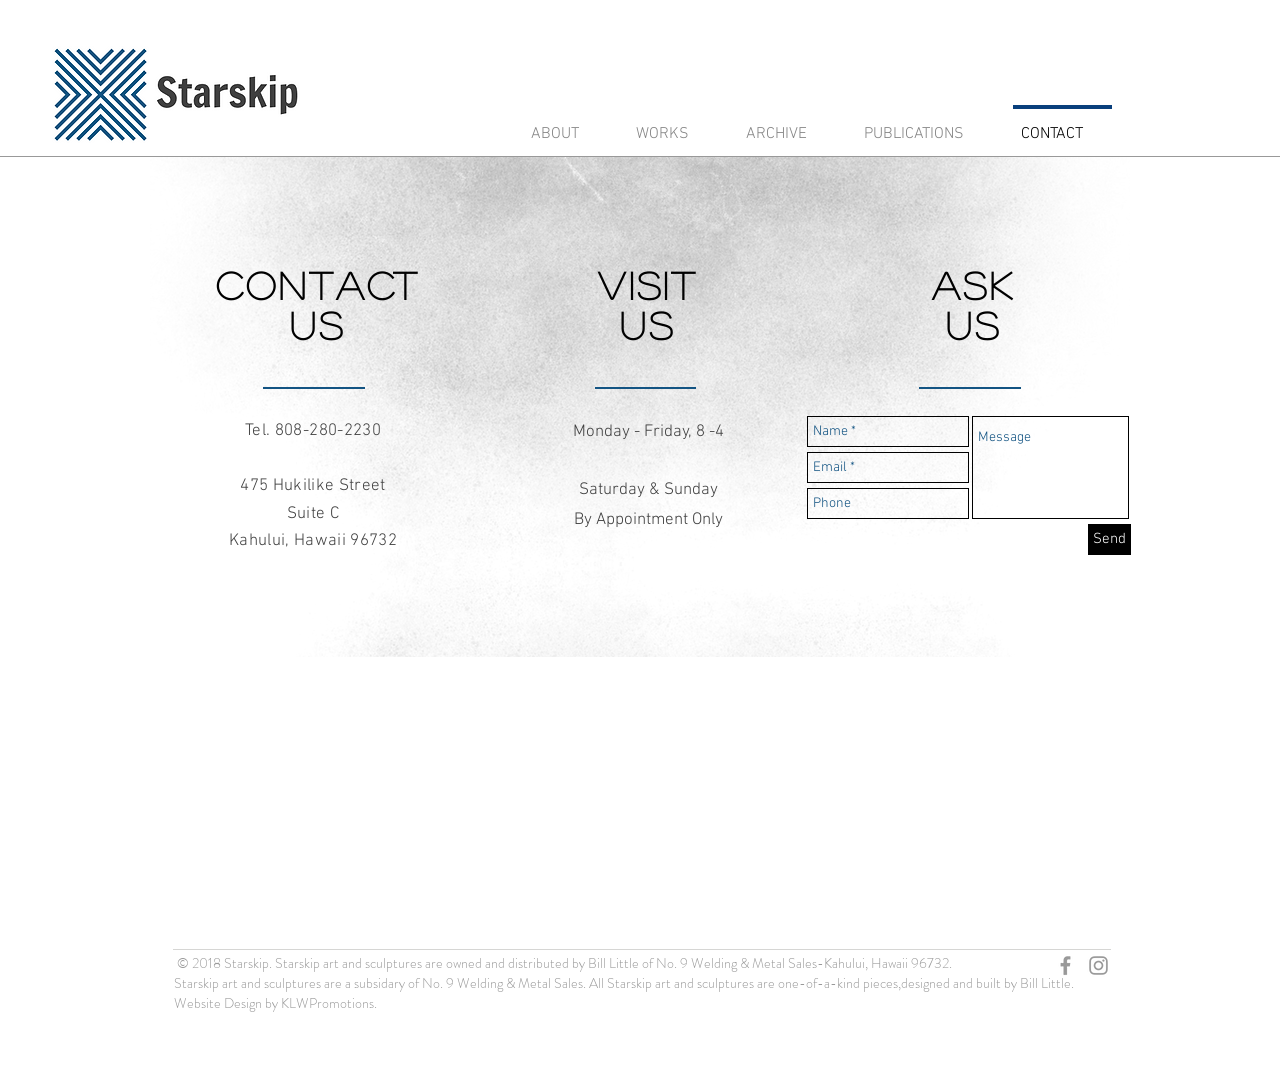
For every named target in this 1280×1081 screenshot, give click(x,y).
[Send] (1109, 539)
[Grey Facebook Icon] (1065, 965)
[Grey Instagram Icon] (1098, 965)
